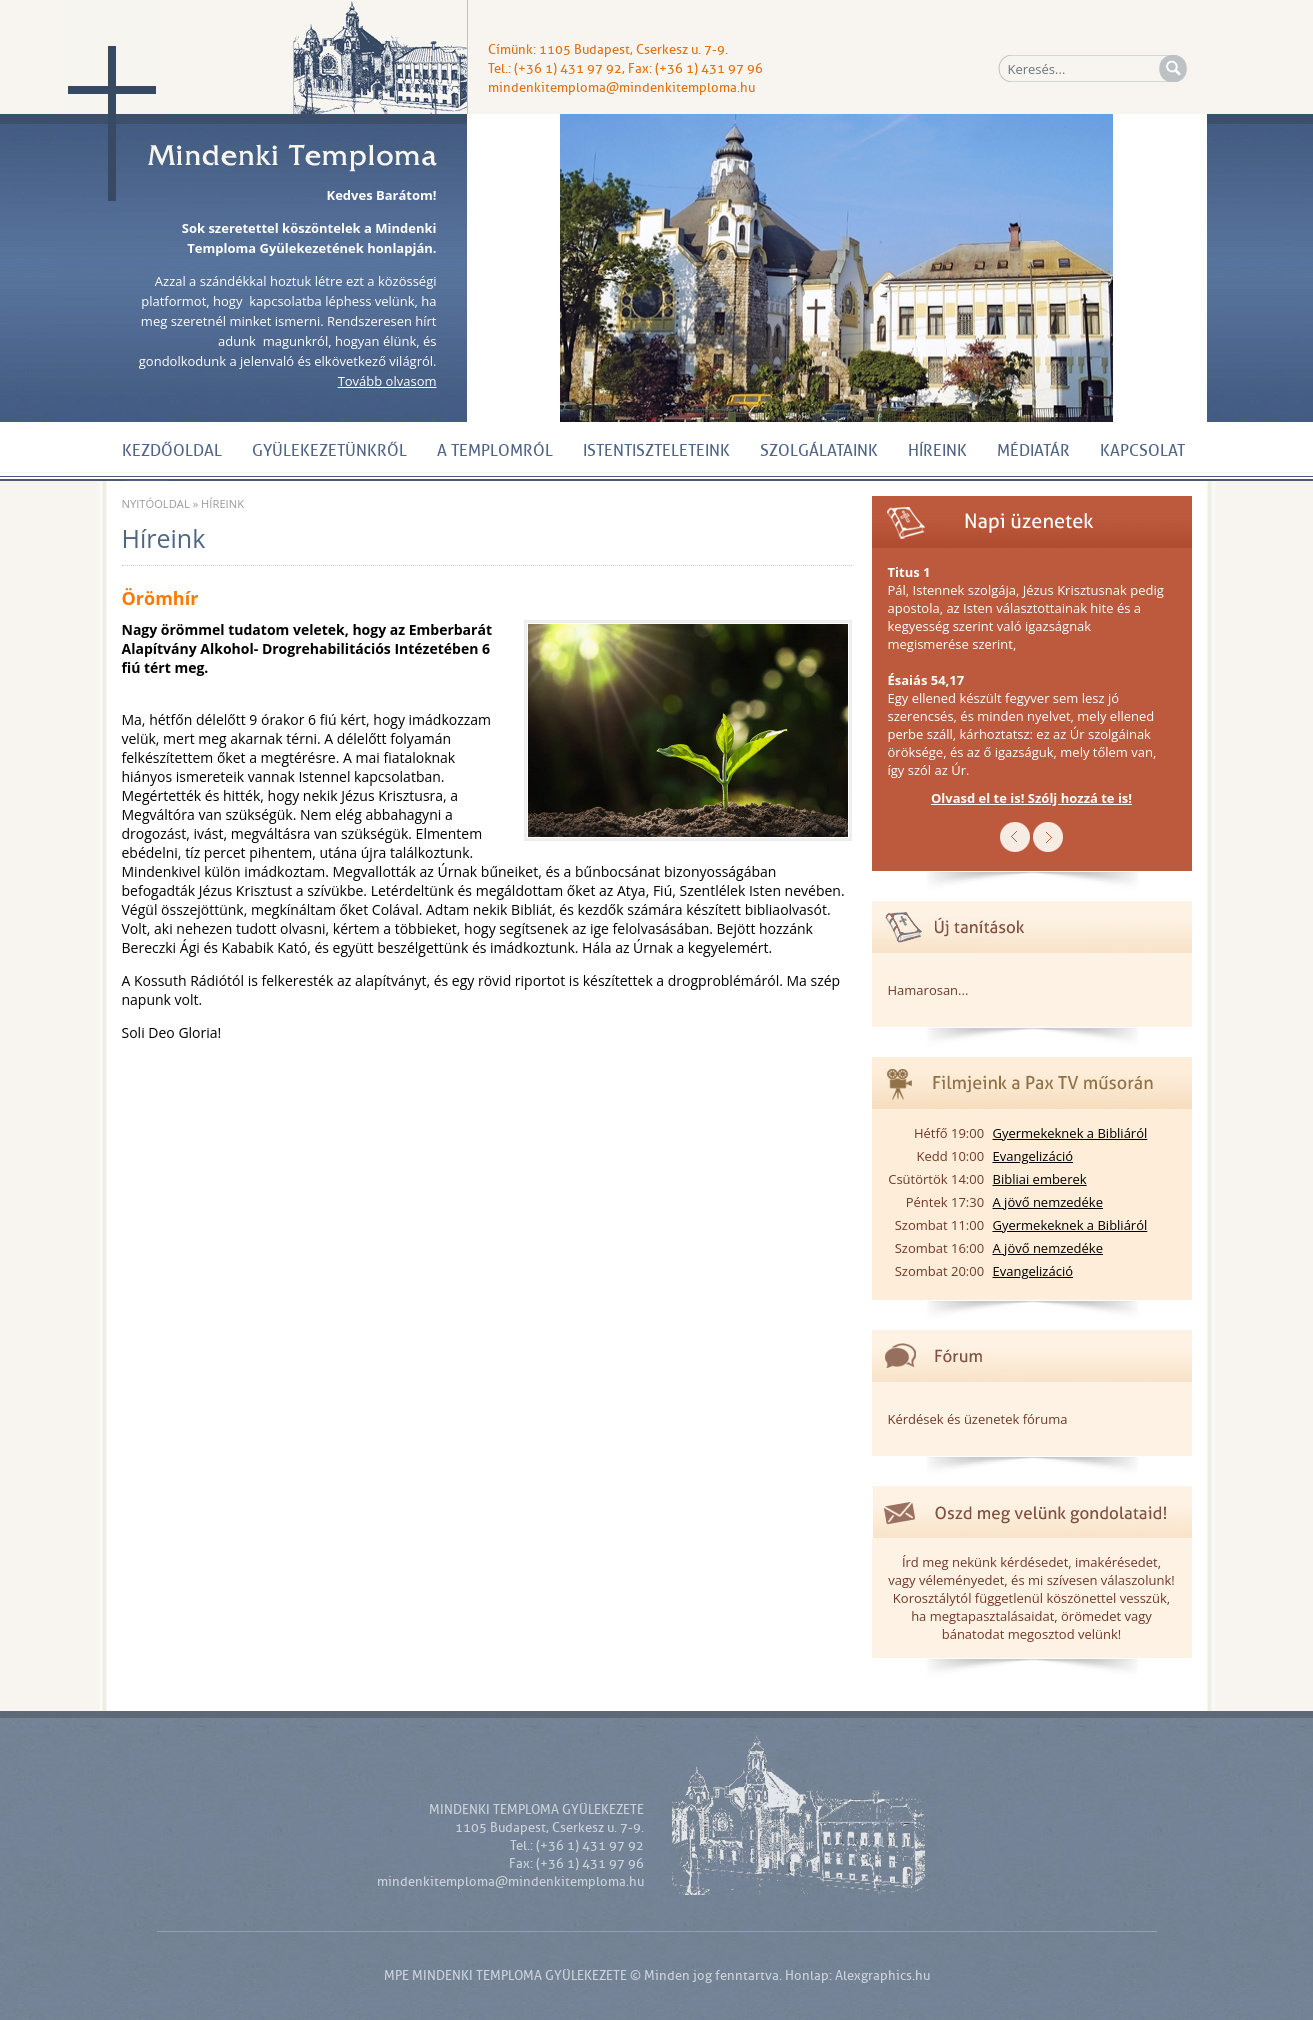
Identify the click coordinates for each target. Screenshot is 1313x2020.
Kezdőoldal (172, 451)
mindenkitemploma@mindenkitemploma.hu (621, 87)
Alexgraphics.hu (882, 1975)
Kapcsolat (1142, 451)
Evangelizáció (1033, 1156)
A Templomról (495, 451)
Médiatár (1033, 451)
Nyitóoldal (156, 503)
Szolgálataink (819, 451)
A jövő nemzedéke (1048, 1202)
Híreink (937, 451)
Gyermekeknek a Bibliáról (1070, 1133)
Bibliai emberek (1040, 1179)
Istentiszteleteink (656, 451)
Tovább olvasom (387, 381)
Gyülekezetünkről (329, 451)
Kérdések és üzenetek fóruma (978, 1419)
